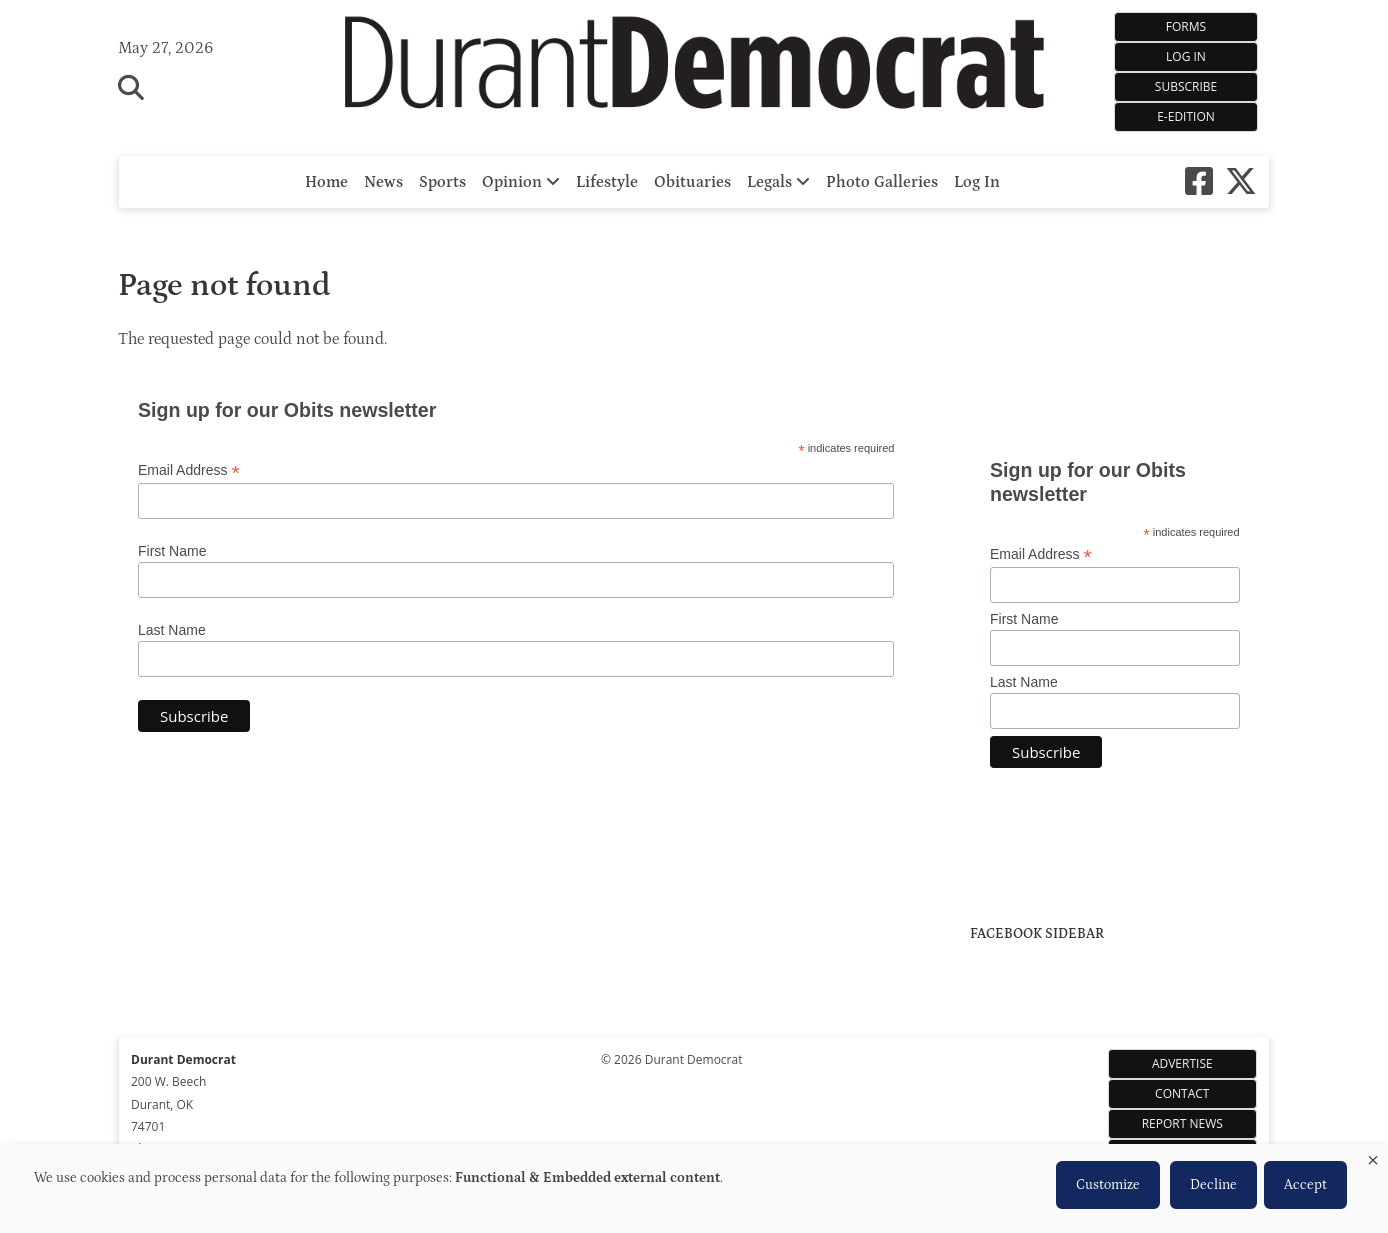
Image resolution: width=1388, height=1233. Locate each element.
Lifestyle (607, 182)
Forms (1186, 26)
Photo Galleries (882, 182)
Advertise (1182, 1063)
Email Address (189, 470)
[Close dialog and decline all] (1373, 1156)
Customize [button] (1108, 1185)
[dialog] (694, 1188)
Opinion (521, 182)
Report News (1182, 1123)
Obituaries (692, 182)
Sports (442, 182)
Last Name (172, 630)
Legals (778, 182)
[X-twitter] (1241, 181)
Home (326, 182)
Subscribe (1186, 86)
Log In (1186, 56)
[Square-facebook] (1199, 181)
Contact (1182, 1093)
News (383, 182)
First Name (172, 551)
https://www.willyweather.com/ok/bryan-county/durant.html (1120, 400)
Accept (1305, 1185)
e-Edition (1186, 116)
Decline (1213, 1185)
